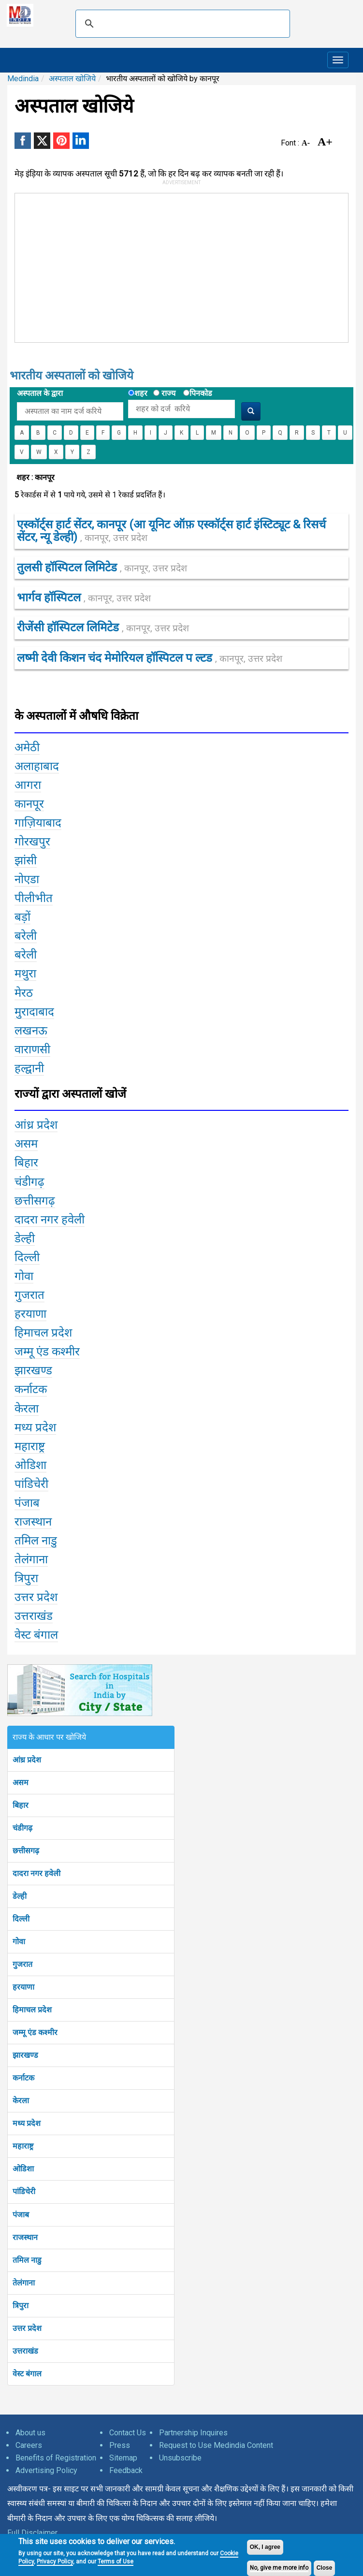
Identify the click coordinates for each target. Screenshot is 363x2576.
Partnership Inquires (193, 2432)
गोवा (19, 1941)
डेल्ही (20, 1896)
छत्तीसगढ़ (26, 1850)
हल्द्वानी (29, 1068)
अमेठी (27, 747)
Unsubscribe (180, 2457)
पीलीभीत (34, 898)
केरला (21, 2100)
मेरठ (24, 993)
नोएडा (27, 879)
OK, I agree (265, 2547)
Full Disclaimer (32, 2532)
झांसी (26, 860)
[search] (181, 23)
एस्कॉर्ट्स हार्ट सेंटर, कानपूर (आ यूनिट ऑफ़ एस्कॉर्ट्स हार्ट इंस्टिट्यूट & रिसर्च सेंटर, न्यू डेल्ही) (171, 531)
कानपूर (29, 804)
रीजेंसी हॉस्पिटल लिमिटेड (103, 627)
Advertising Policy (46, 2470)
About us (30, 2432)
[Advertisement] (145, 265)
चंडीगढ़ (22, 1828)
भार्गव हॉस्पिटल (84, 597)
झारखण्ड (25, 2055)
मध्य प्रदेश (27, 2123)
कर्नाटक (23, 2077)
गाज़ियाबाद (38, 823)
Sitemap (123, 2457)
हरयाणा (23, 1987)
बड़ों (22, 917)
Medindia (23, 78)
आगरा (28, 785)
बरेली (26, 936)
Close (325, 2567)
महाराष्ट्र (23, 2146)
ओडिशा (23, 2168)
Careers (28, 2445)
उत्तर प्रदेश (27, 2328)
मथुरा (25, 973)
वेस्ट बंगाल (27, 2373)
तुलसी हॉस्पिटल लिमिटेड (102, 567)
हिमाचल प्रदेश (32, 2009)
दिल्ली (21, 1918)
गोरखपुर (32, 841)
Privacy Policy (55, 2561)
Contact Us (127, 2432)
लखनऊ (31, 1030)
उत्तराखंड (25, 2351)
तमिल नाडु (27, 2260)
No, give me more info (279, 2567)
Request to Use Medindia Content (216, 2445)
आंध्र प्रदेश (27, 1759)
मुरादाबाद (34, 1012)
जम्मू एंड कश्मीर (35, 2032)
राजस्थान (25, 2237)
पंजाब (21, 2214)
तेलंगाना (24, 2282)
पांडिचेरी (24, 2191)
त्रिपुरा (21, 2305)
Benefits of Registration (55, 2457)
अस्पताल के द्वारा (40, 393)
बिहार (21, 1805)
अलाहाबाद (37, 766)
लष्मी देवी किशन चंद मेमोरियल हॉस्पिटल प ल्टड (149, 658)
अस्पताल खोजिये (72, 78)
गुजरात (22, 1964)
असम (21, 1782)
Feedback (126, 2470)
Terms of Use (115, 2561)
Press (119, 2445)
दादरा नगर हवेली (36, 1873)
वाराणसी (32, 1049)
